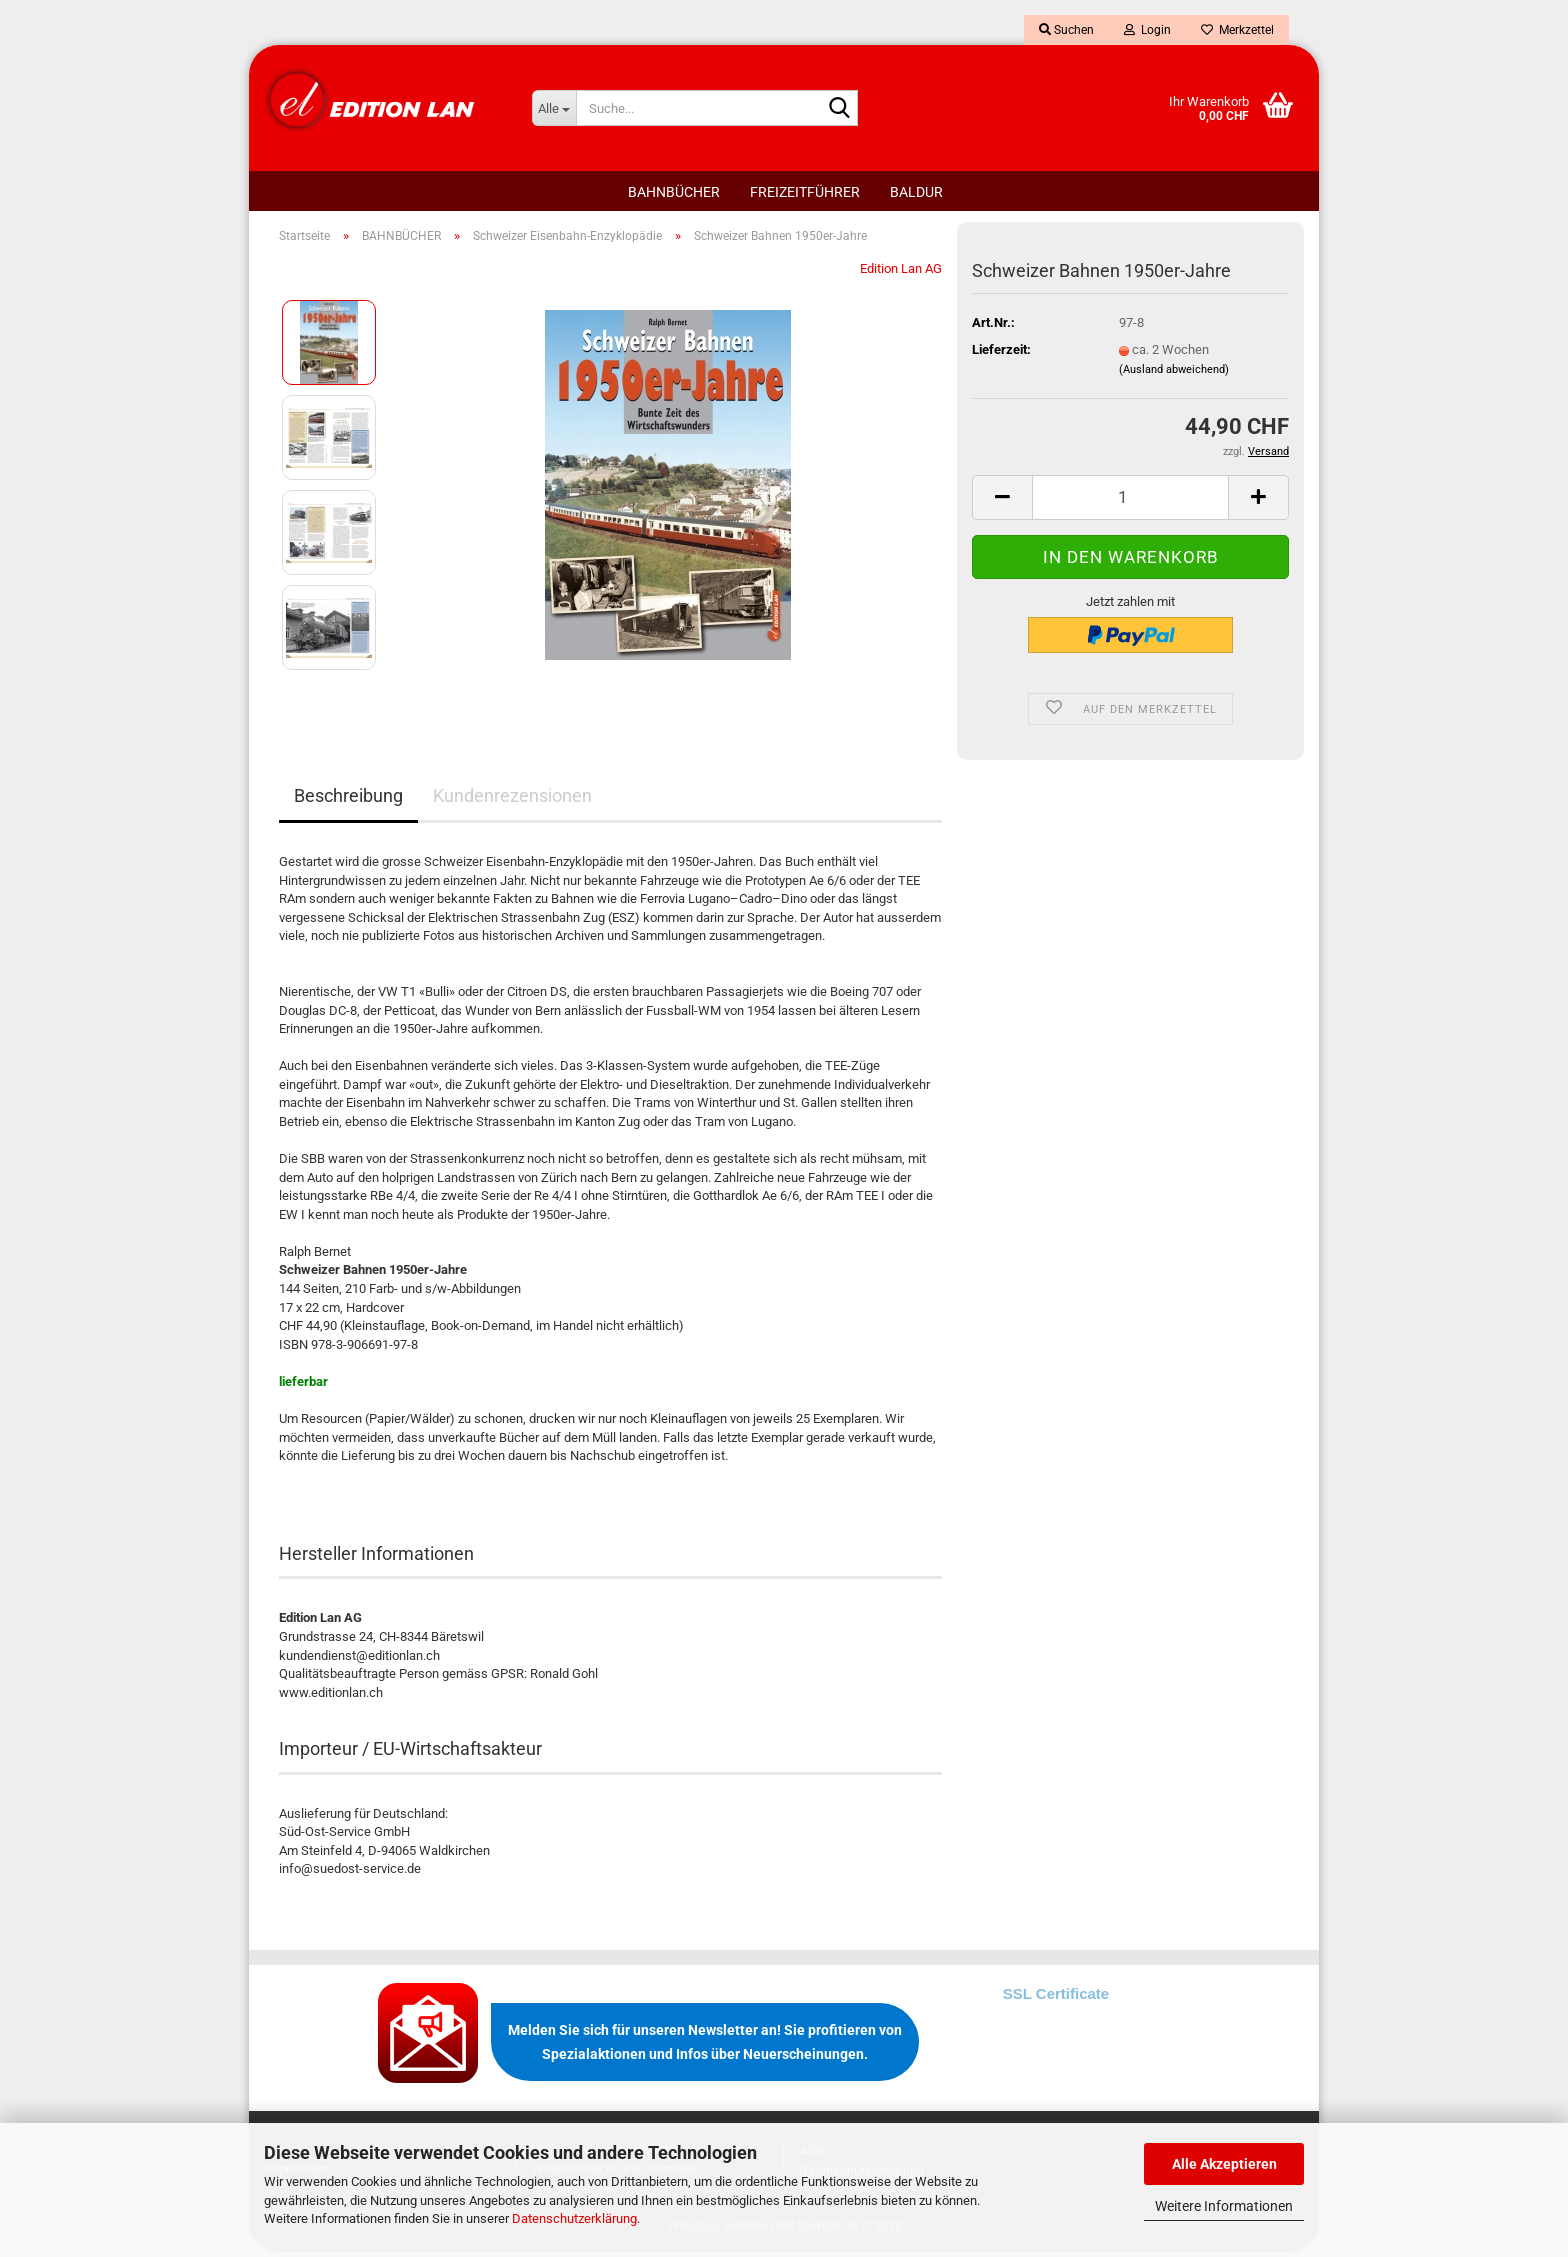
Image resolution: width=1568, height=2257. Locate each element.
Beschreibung (348, 800)
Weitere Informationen (1224, 2206)
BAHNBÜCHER (674, 192)
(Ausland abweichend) (1174, 373)
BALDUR (916, 192)
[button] (1002, 501)
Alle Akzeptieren (1224, 2164)
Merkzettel (1237, 30)
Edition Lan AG (901, 273)
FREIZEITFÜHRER (805, 192)
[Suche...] (554, 108)
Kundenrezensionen (512, 800)
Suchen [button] (1066, 30)
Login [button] (1147, 30)
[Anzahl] (1130, 501)
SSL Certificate (1056, 1998)
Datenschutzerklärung (574, 2218)
